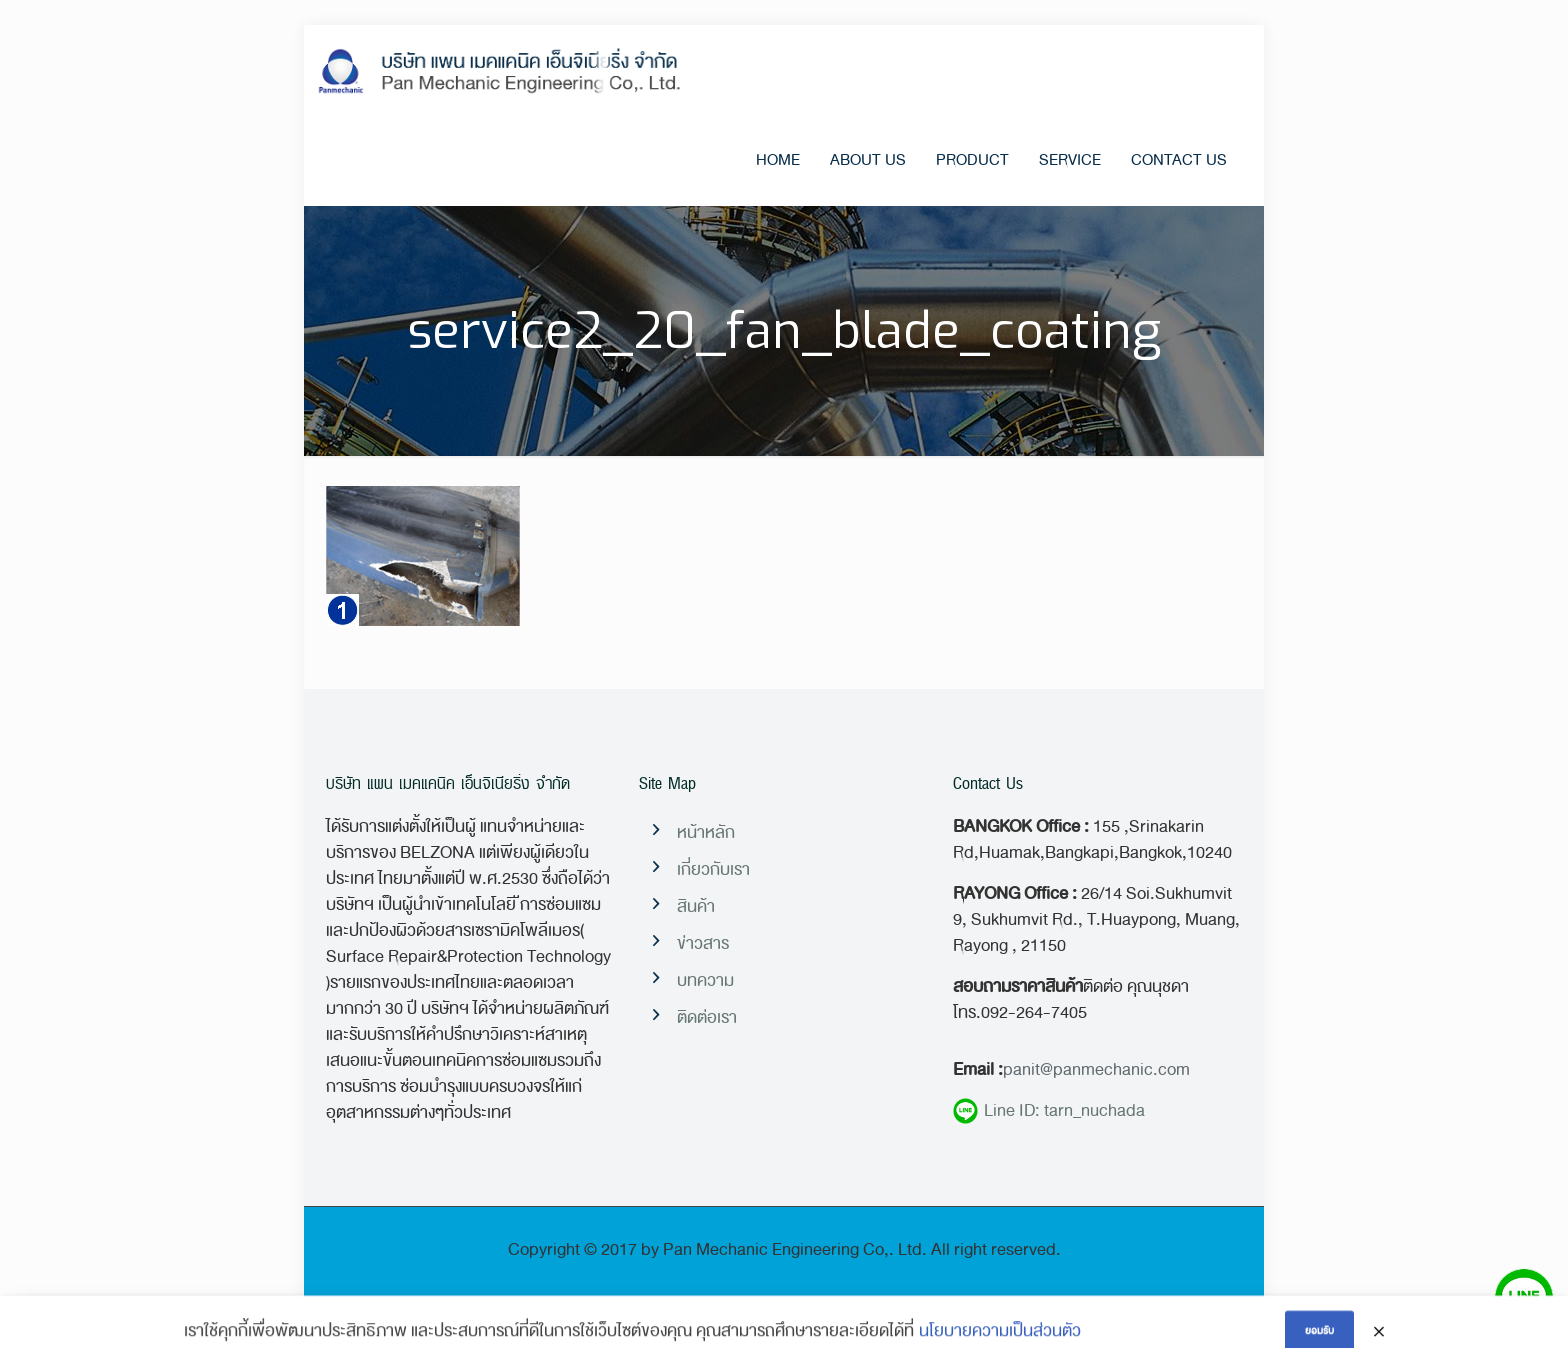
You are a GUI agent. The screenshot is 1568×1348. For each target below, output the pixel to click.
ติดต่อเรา (707, 1017)
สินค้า (696, 906)
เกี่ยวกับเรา (713, 869)
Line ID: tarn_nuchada (1049, 1111)
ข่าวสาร (703, 943)
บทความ (705, 980)
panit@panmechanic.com (1096, 1069)
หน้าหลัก (706, 832)
